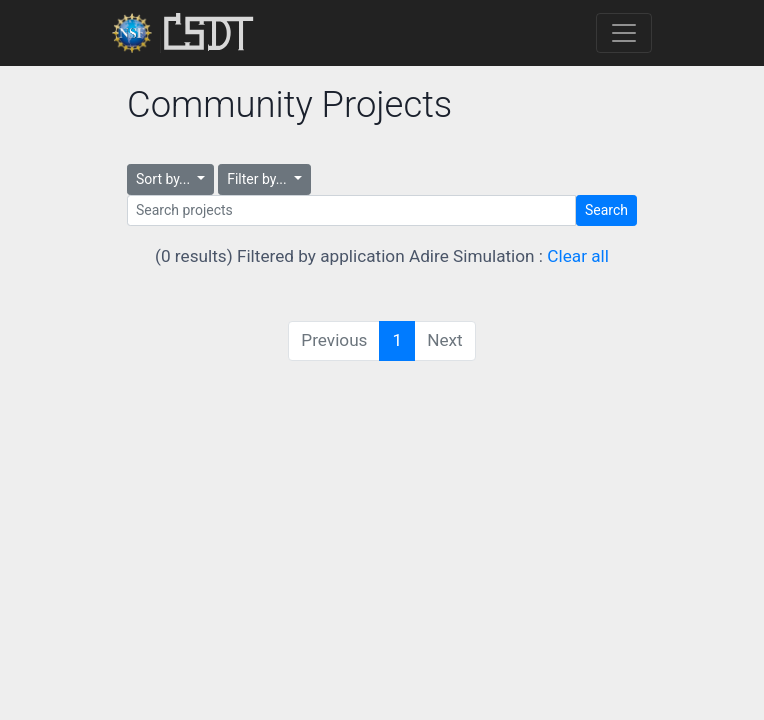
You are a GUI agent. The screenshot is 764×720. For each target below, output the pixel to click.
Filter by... (258, 179)
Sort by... (165, 179)
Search (606, 210)
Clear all (578, 256)
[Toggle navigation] (624, 33)
